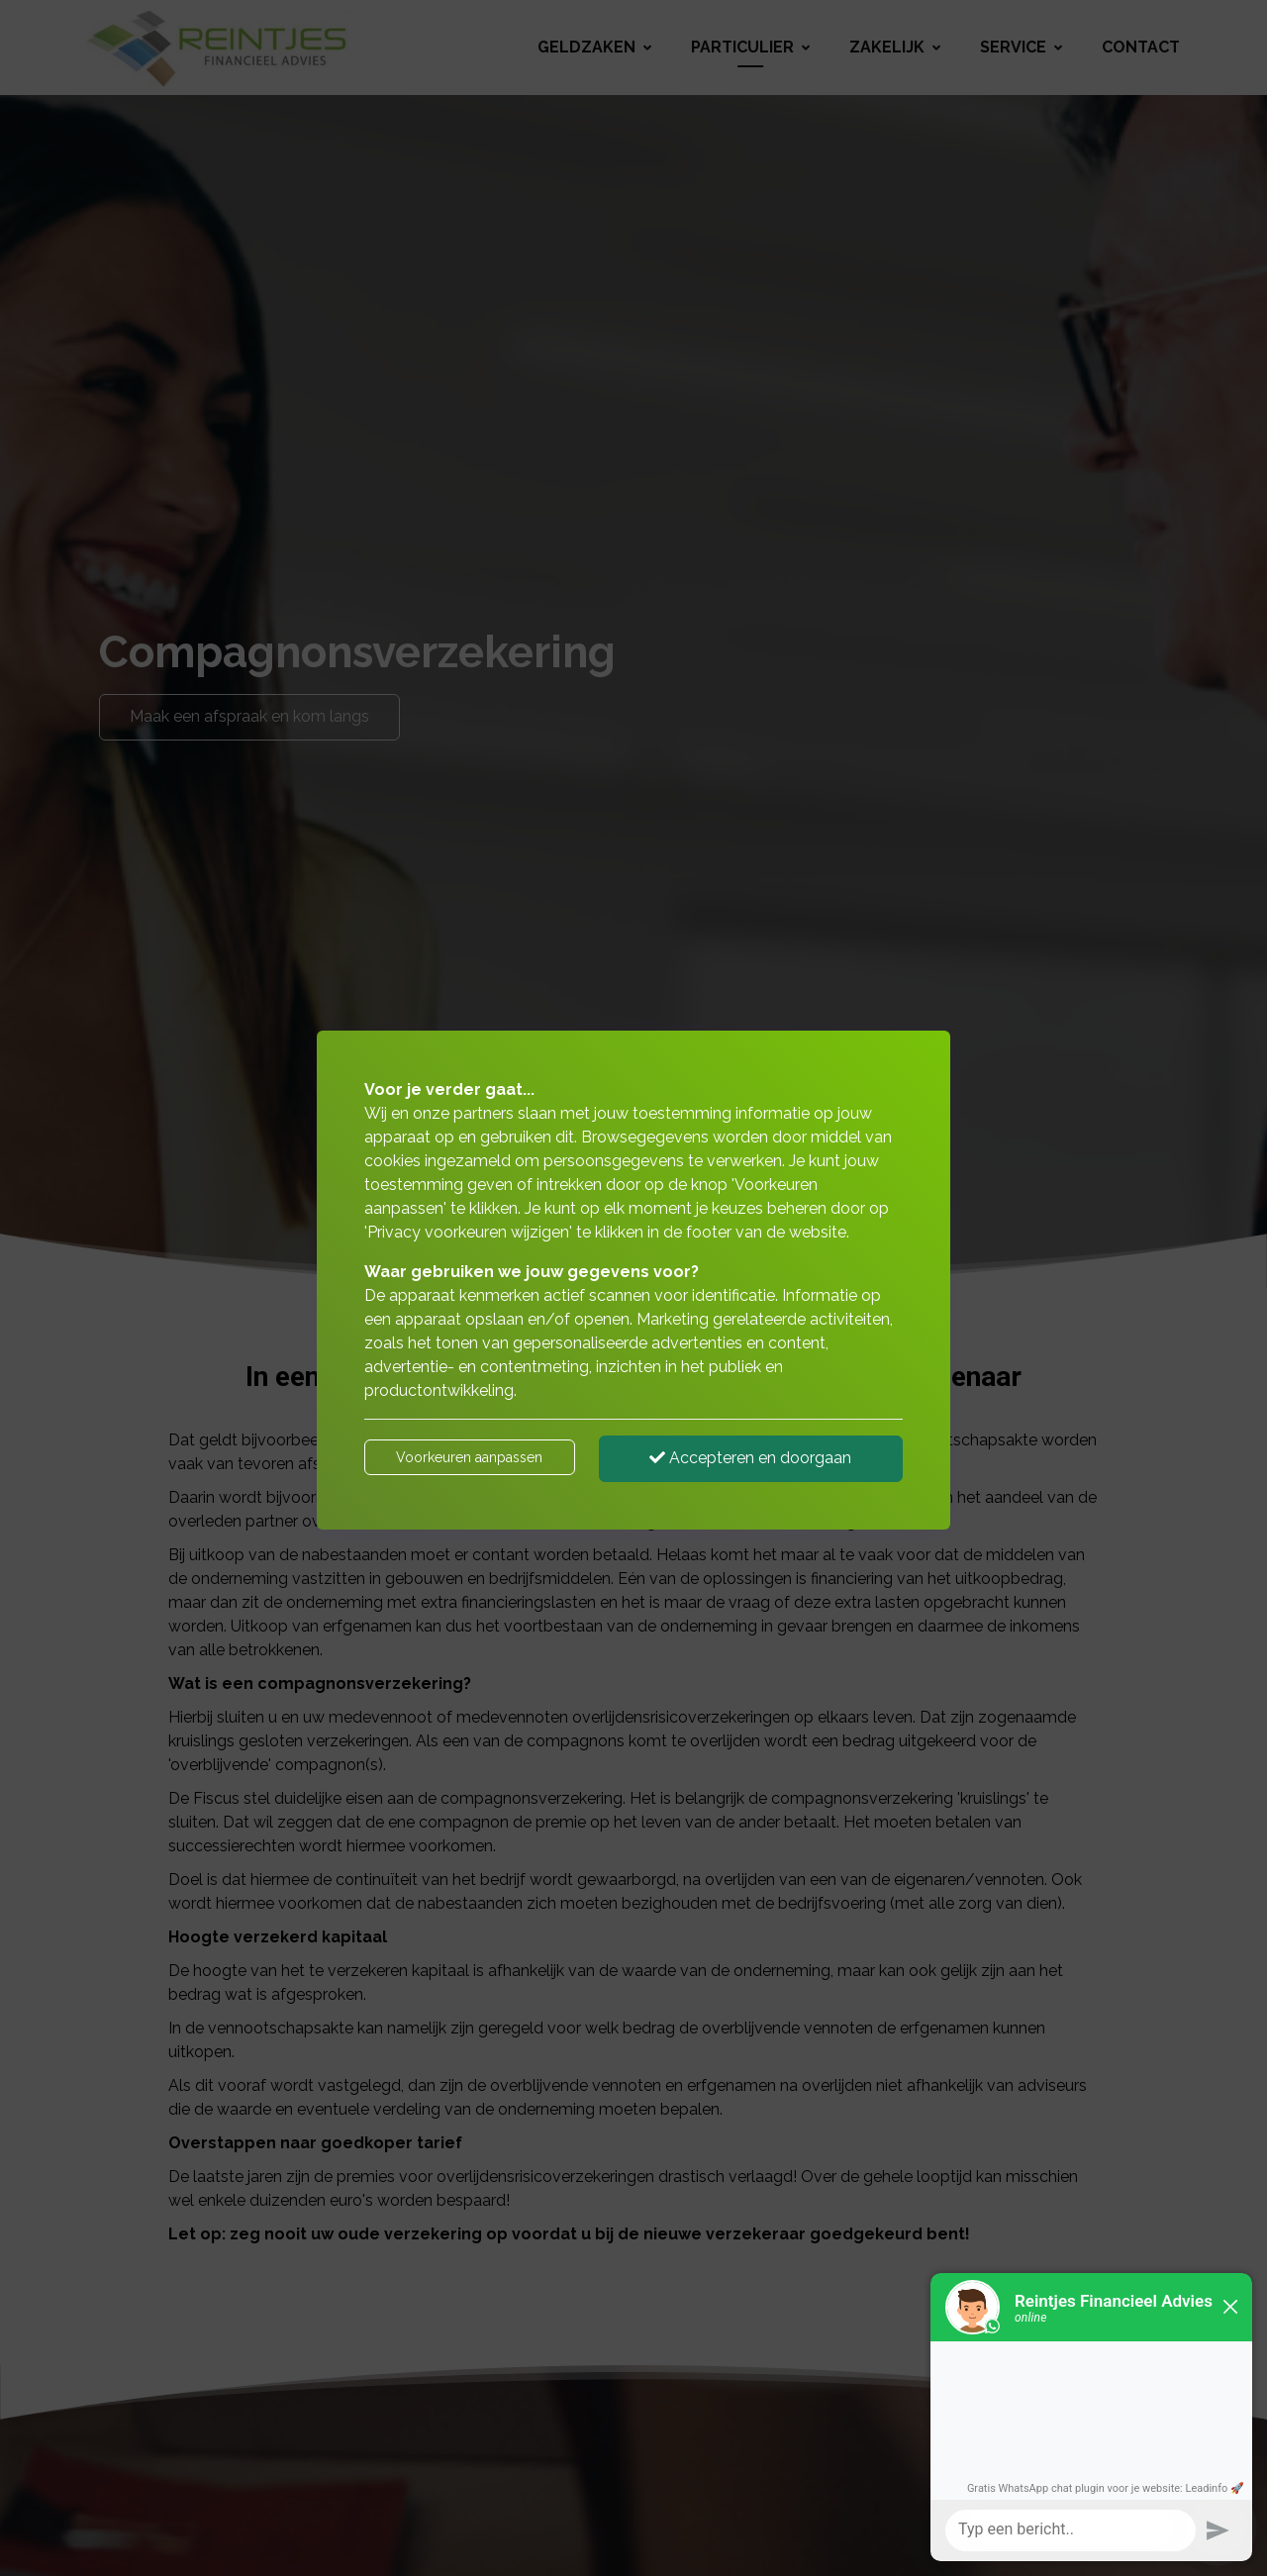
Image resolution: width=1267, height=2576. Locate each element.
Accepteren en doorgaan (750, 1457)
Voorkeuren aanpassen (469, 1457)
